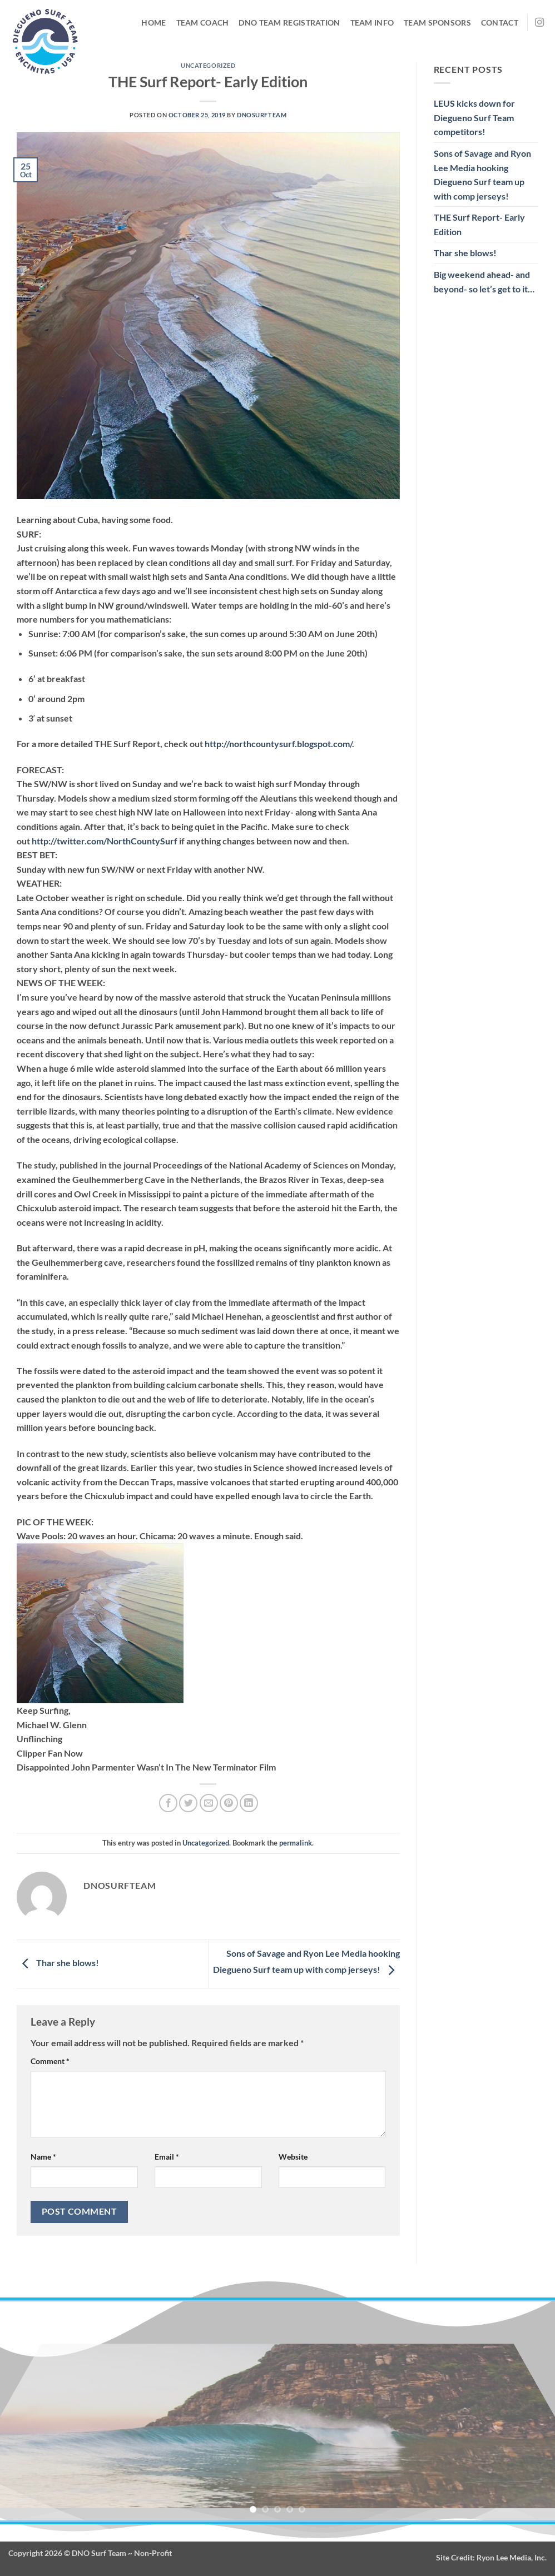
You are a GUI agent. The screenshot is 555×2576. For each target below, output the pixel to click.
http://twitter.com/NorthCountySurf (104, 841)
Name (43, 2156)
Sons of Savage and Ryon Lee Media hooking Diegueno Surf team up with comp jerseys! (482, 174)
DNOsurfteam (261, 114)
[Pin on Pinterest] (229, 1803)
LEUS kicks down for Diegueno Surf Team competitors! (474, 117)
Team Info (372, 22)
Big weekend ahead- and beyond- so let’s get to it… (484, 281)
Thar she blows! (59, 1962)
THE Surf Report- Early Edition (479, 224)
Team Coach (202, 22)
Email (167, 2156)
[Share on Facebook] (168, 1803)
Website (293, 2156)
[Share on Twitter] (188, 1803)
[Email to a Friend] (209, 1803)
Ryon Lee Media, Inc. (512, 2557)
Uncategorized (208, 65)
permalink (295, 1842)
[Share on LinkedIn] (249, 1803)
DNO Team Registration (289, 22)
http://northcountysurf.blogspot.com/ (278, 743)
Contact (499, 22)
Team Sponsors (437, 22)
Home (153, 22)
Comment (50, 2061)
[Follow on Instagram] (539, 23)
